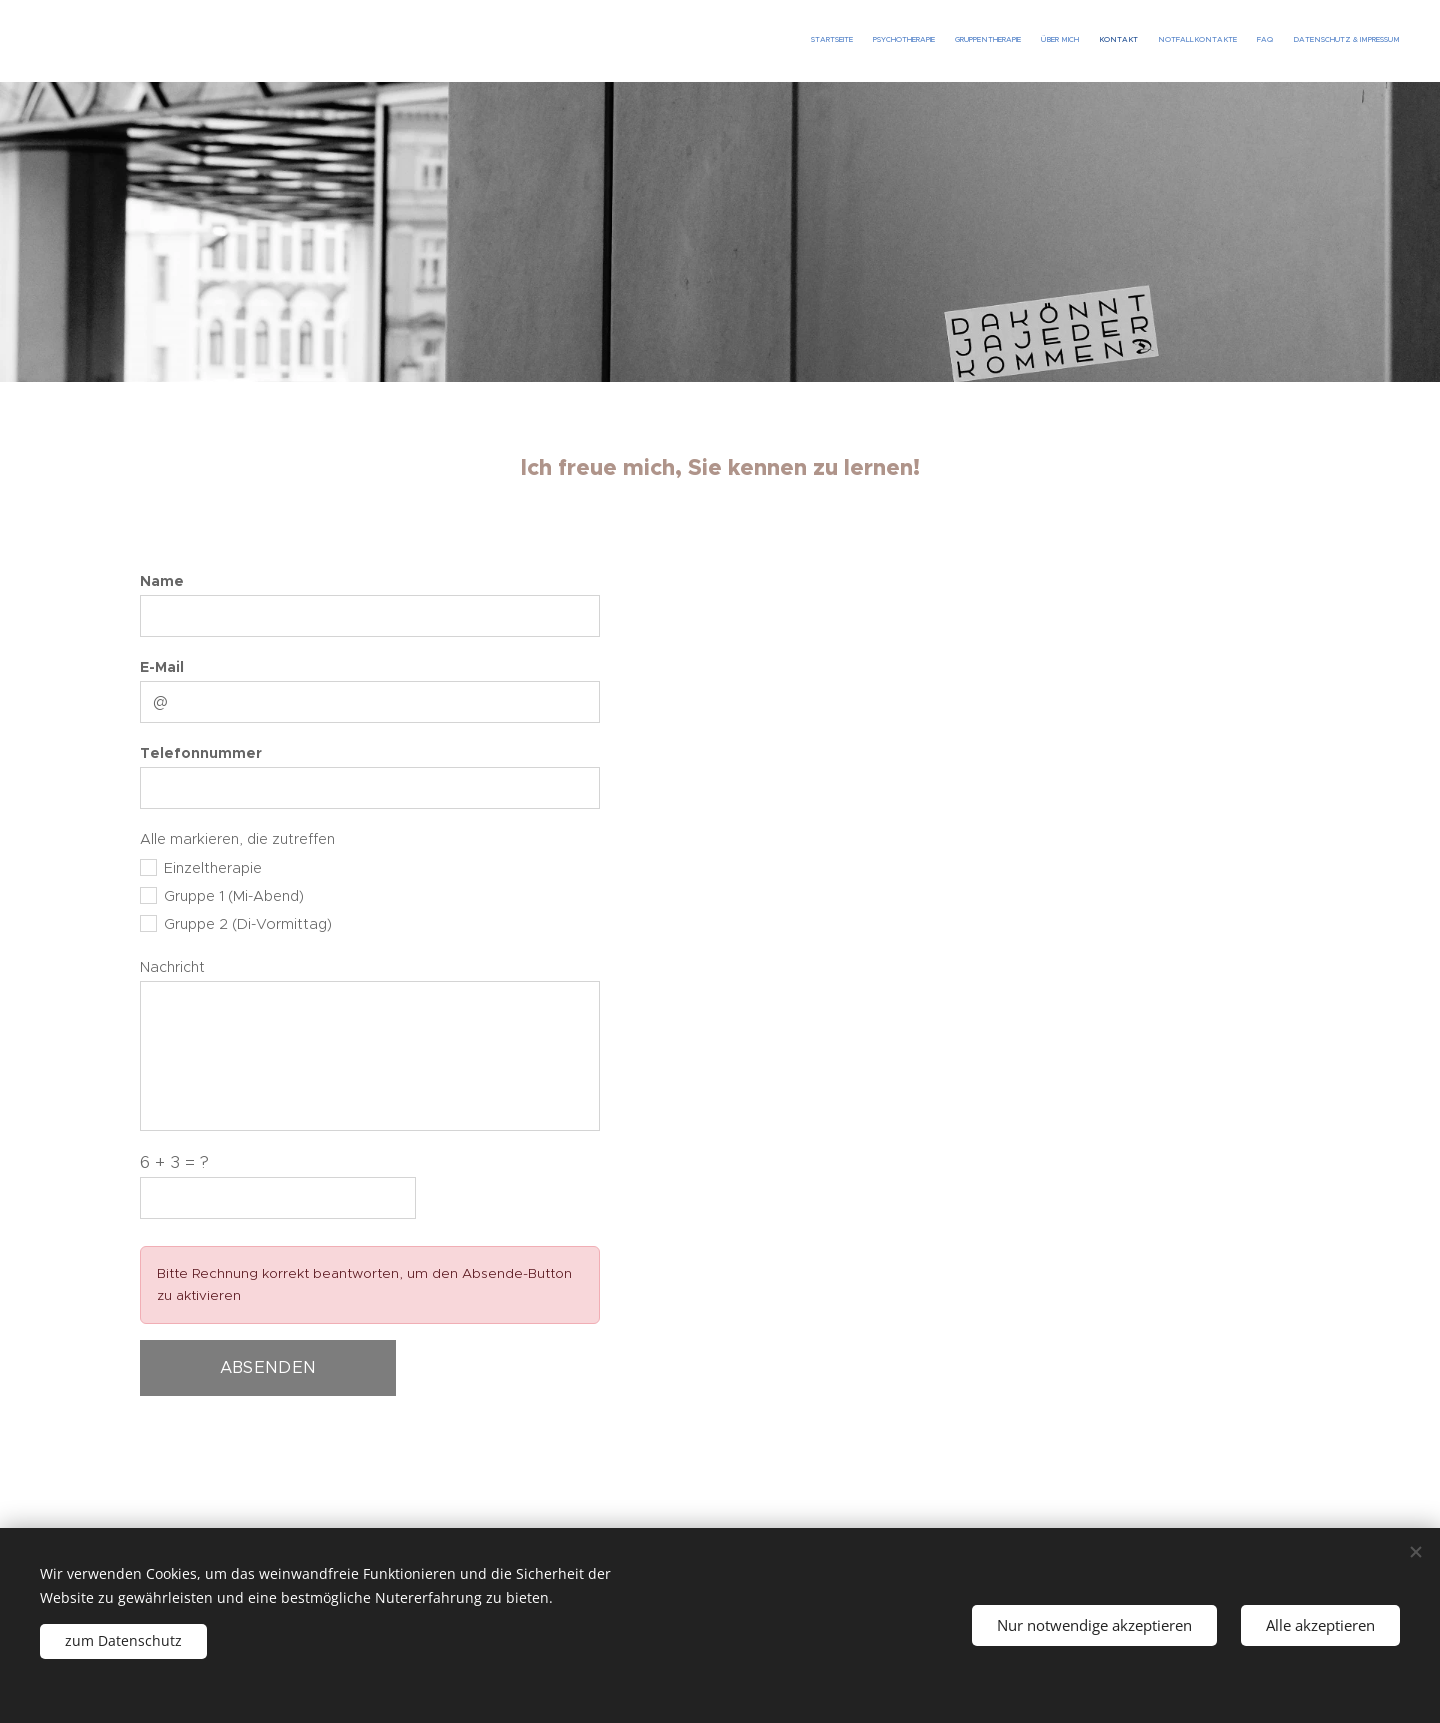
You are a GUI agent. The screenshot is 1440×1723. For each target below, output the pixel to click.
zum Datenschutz (123, 1640)
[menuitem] (1262, 41)
